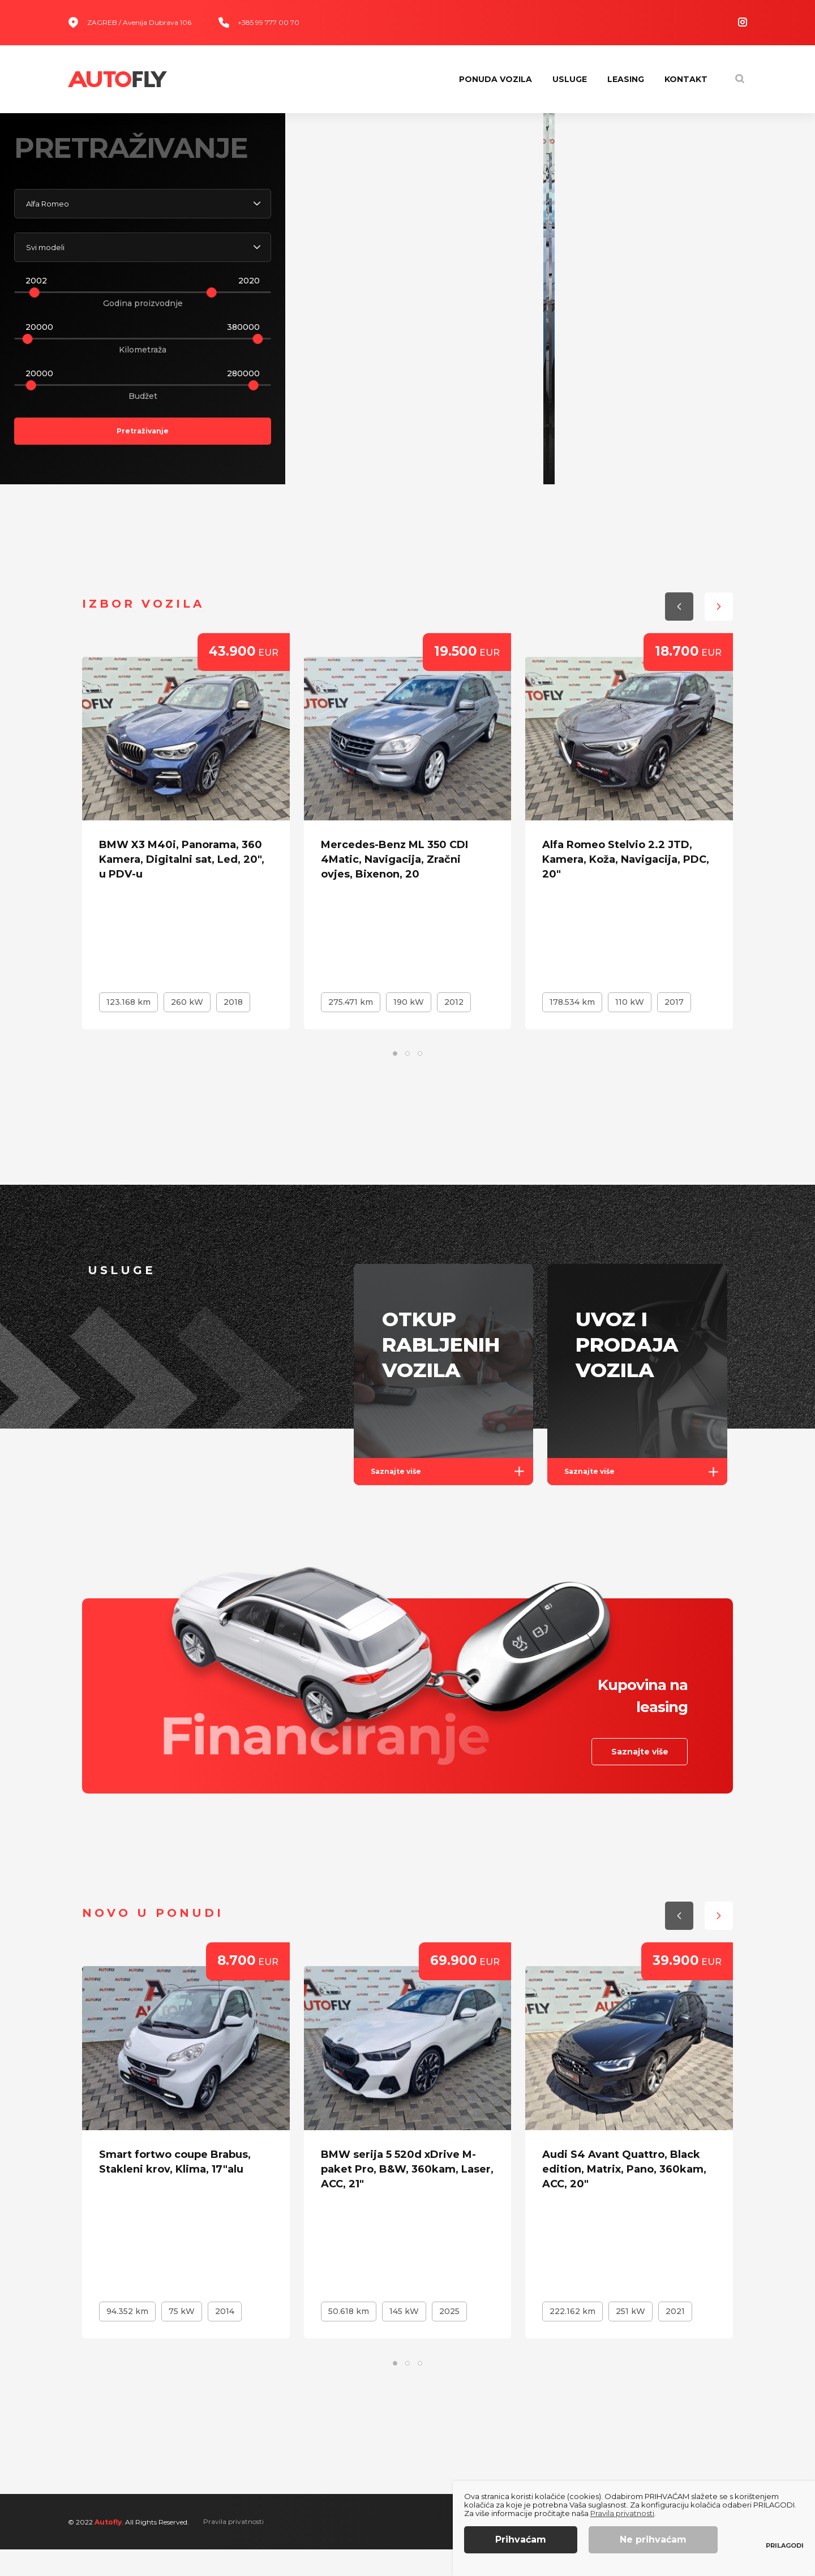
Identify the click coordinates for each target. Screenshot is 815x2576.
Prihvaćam (520, 2539)
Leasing (625, 79)
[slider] (34, 305)
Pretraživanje (143, 444)
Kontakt (685, 79)
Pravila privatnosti (233, 2548)
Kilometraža (142, 363)
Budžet (142, 409)
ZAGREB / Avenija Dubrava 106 (129, 22)
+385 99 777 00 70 (258, 22)
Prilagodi (785, 2545)
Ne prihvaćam (653, 2539)
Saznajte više (452, 1498)
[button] (719, 451)
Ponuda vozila (495, 79)
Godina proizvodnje (143, 316)
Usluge (569, 79)
